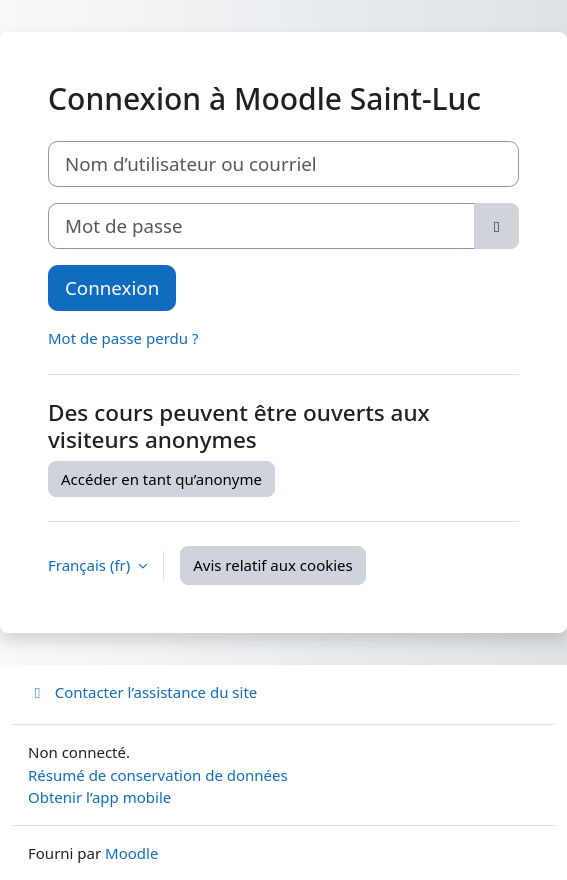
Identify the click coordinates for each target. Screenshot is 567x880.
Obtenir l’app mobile (99, 797)
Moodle (131, 853)
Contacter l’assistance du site (142, 692)
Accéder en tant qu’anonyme (161, 479)
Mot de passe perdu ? (123, 338)
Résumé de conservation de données (158, 775)
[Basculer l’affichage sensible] (496, 226)
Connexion (112, 287)
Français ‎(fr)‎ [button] (91, 565)
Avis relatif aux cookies (273, 565)
